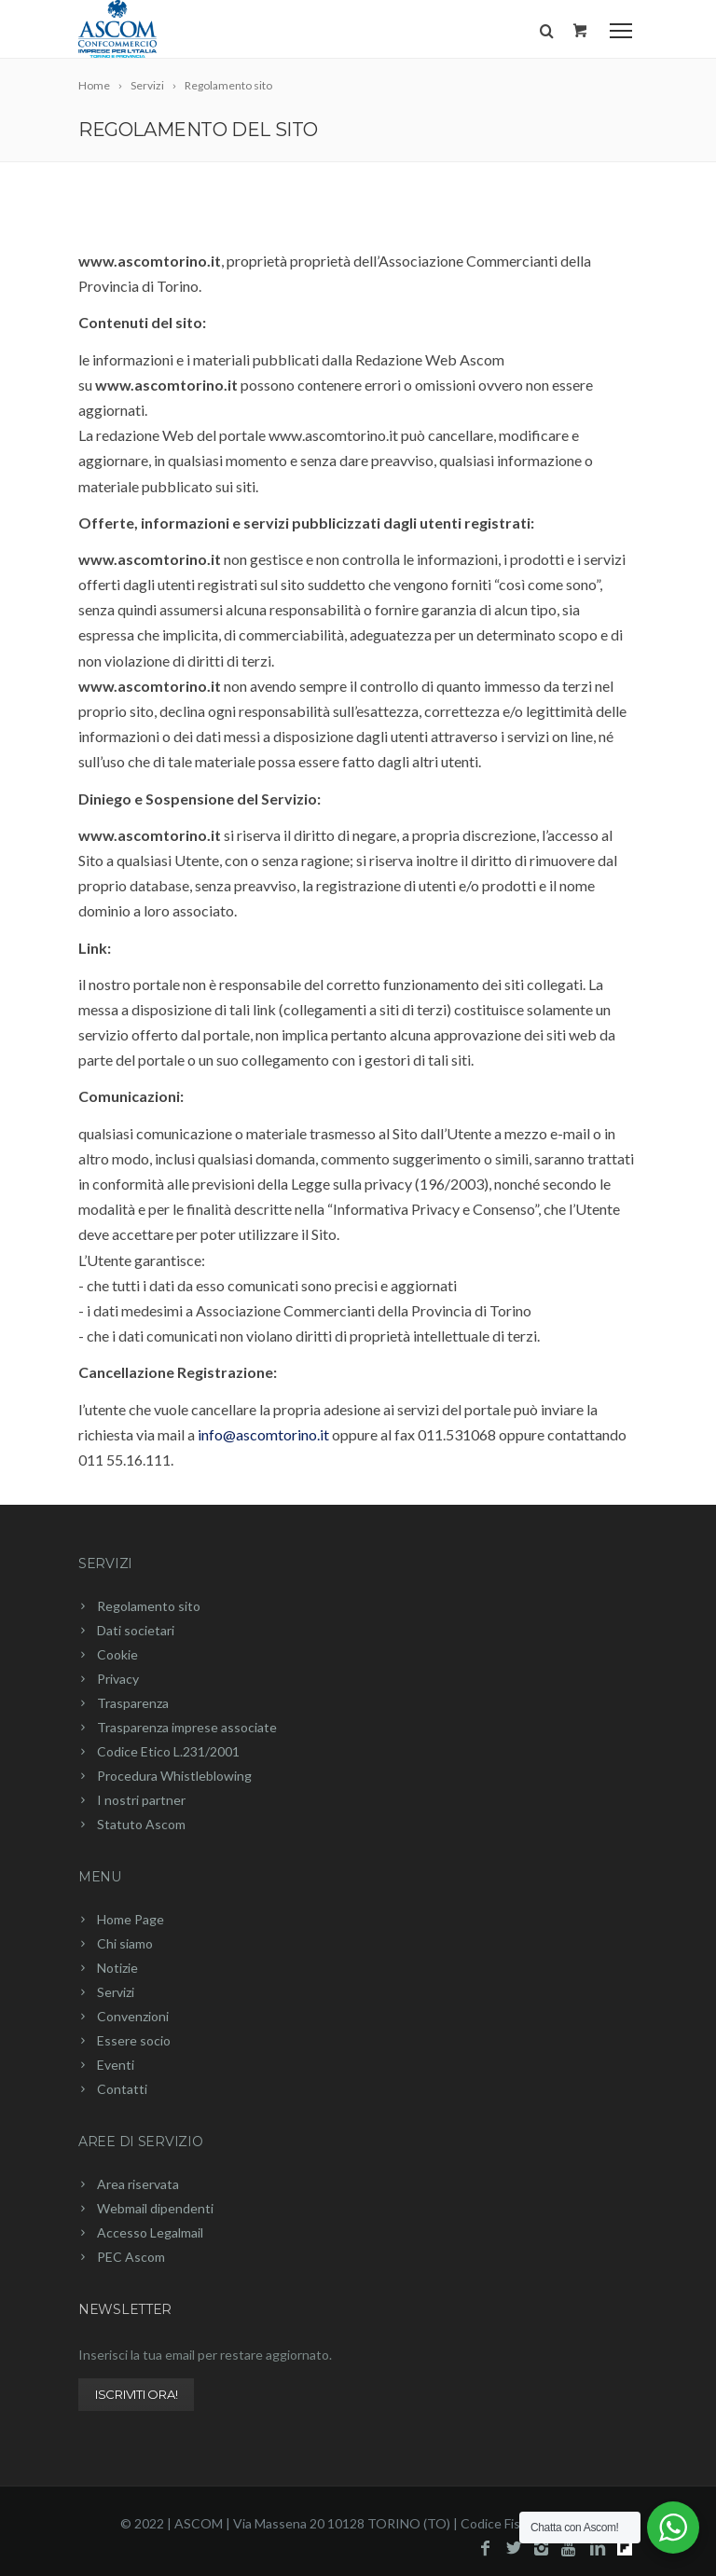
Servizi (105, 1563)
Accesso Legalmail (150, 2232)
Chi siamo (125, 1943)
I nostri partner (141, 1800)
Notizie (117, 1968)
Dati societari (135, 1630)
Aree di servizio (140, 2141)
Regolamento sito (148, 1606)
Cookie (117, 1654)
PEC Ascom (131, 2257)
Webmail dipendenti (155, 2208)
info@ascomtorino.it (263, 1434)
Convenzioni (133, 2016)
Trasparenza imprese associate (187, 1727)
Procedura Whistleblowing (174, 1776)
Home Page (130, 1919)
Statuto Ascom (141, 1824)
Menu (99, 1876)
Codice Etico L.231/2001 (168, 1751)
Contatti (122, 2089)
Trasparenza (133, 1703)
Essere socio (134, 2040)
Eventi (115, 2065)
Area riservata (138, 2184)
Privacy (118, 1679)
